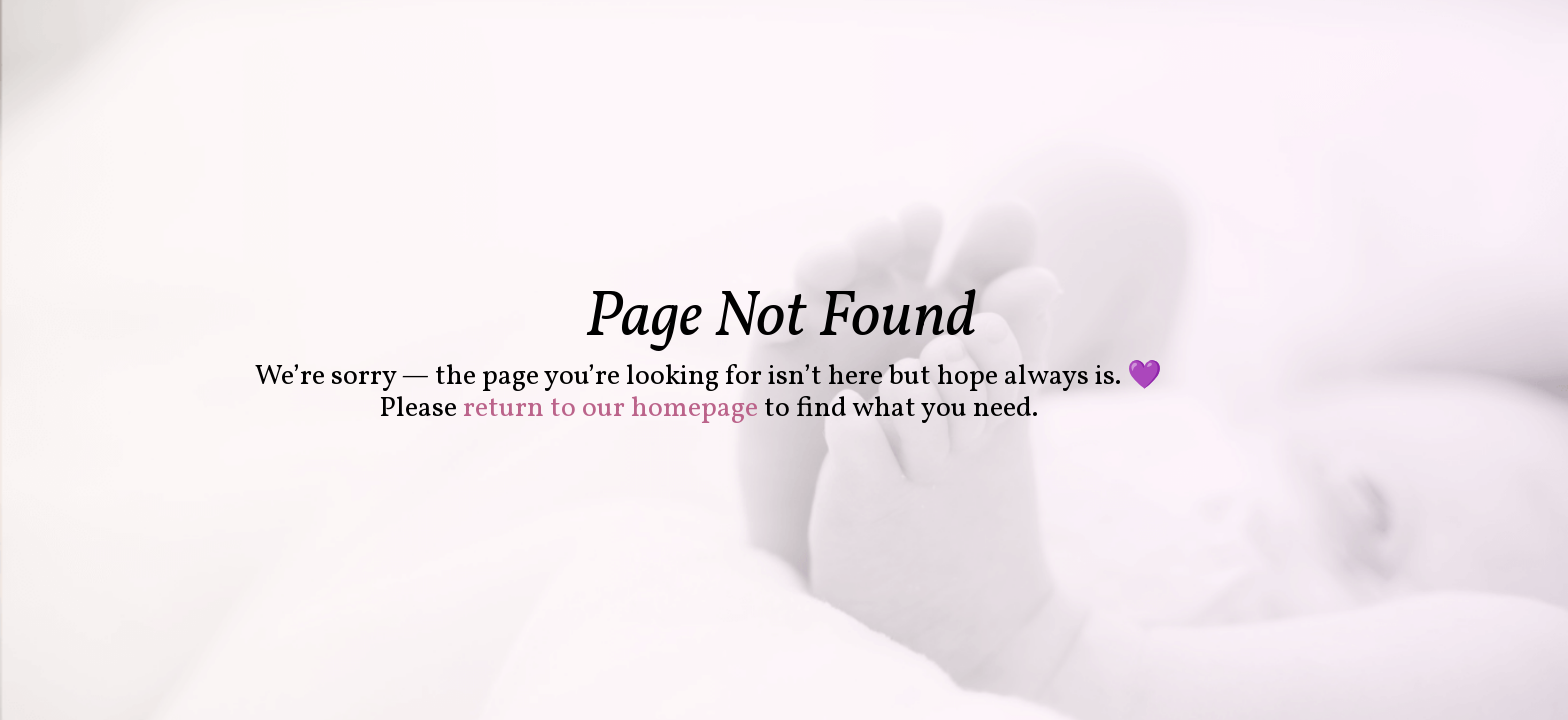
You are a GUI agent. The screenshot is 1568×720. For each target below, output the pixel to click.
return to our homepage (610, 408)
